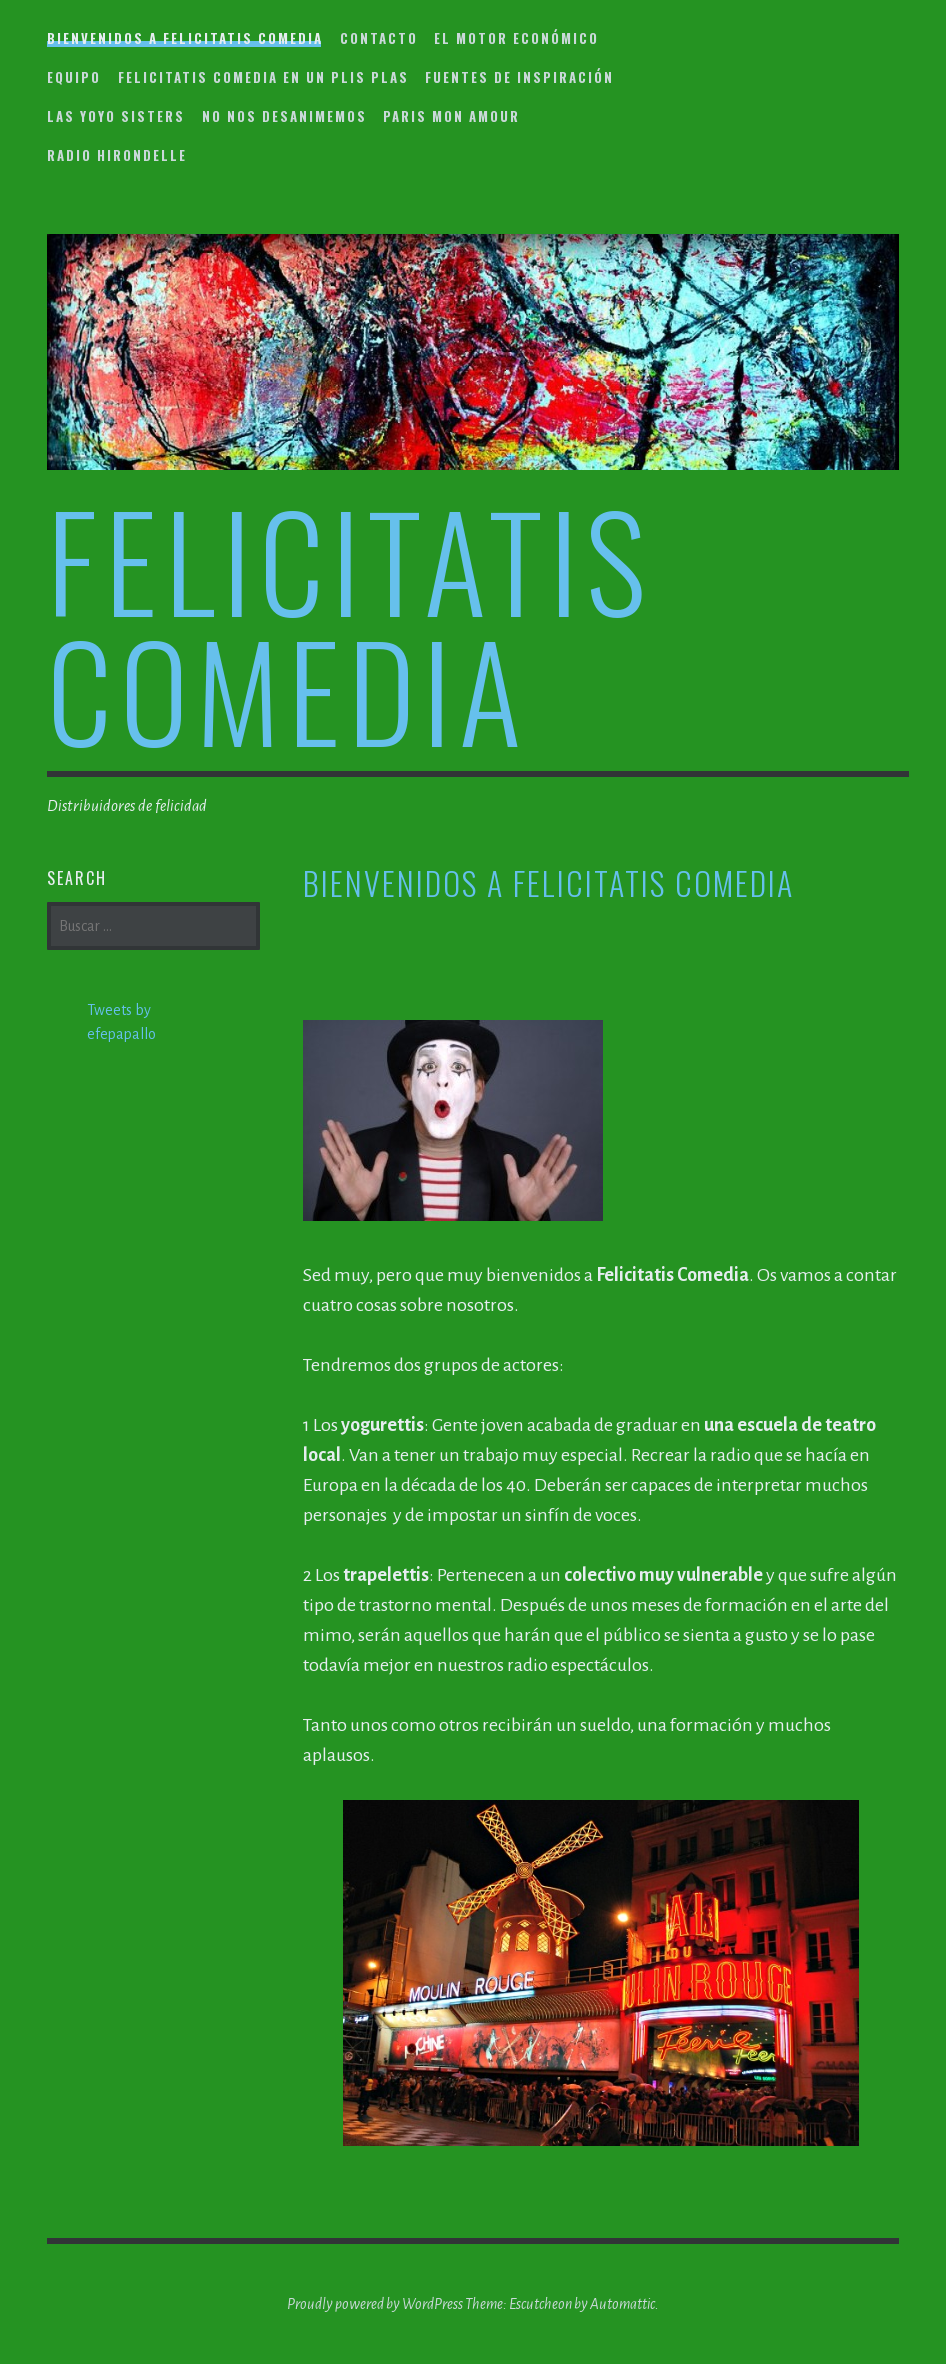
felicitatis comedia (350, 623)
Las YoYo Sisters (116, 116)
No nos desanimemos (284, 116)
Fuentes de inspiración (519, 77)
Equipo (74, 77)
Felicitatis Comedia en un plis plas (263, 77)
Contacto (379, 38)
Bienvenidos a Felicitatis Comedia (185, 38)
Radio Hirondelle (117, 155)
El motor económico (516, 38)
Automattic (622, 2304)
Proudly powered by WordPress (375, 2304)
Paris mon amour (451, 116)
